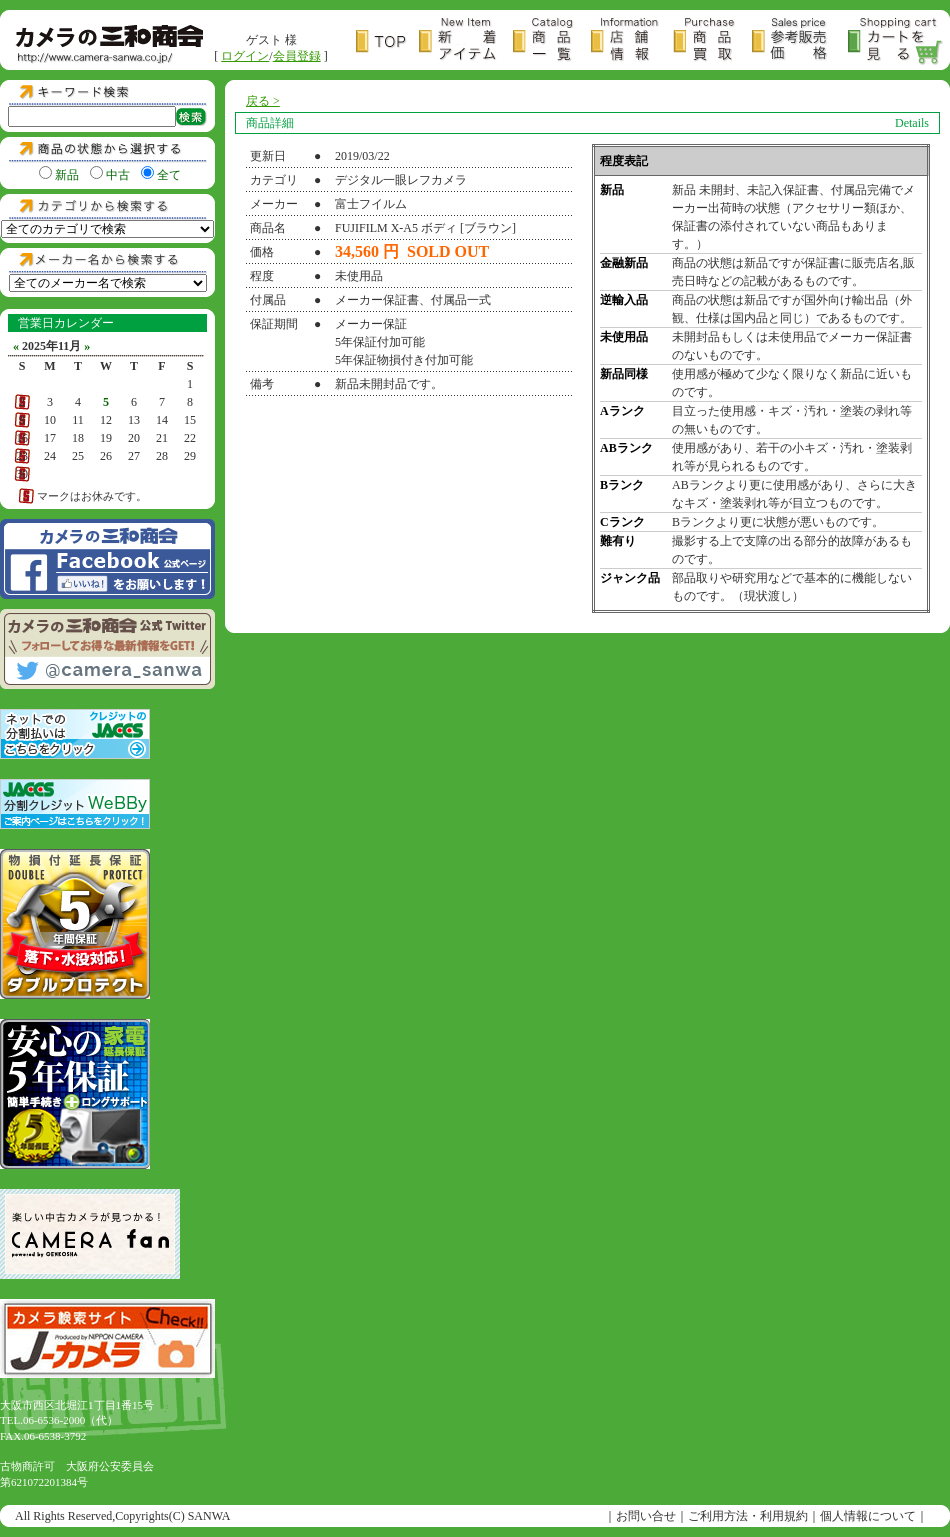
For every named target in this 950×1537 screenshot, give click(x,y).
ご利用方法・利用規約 (748, 1516)
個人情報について (868, 1516)
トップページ (387, 41)
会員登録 (297, 56)
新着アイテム (466, 41)
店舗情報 (632, 41)
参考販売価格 (800, 41)
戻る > (263, 101)
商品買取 (712, 41)
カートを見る (896, 41)
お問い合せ (646, 1516)
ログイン (245, 56)
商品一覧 (552, 41)
